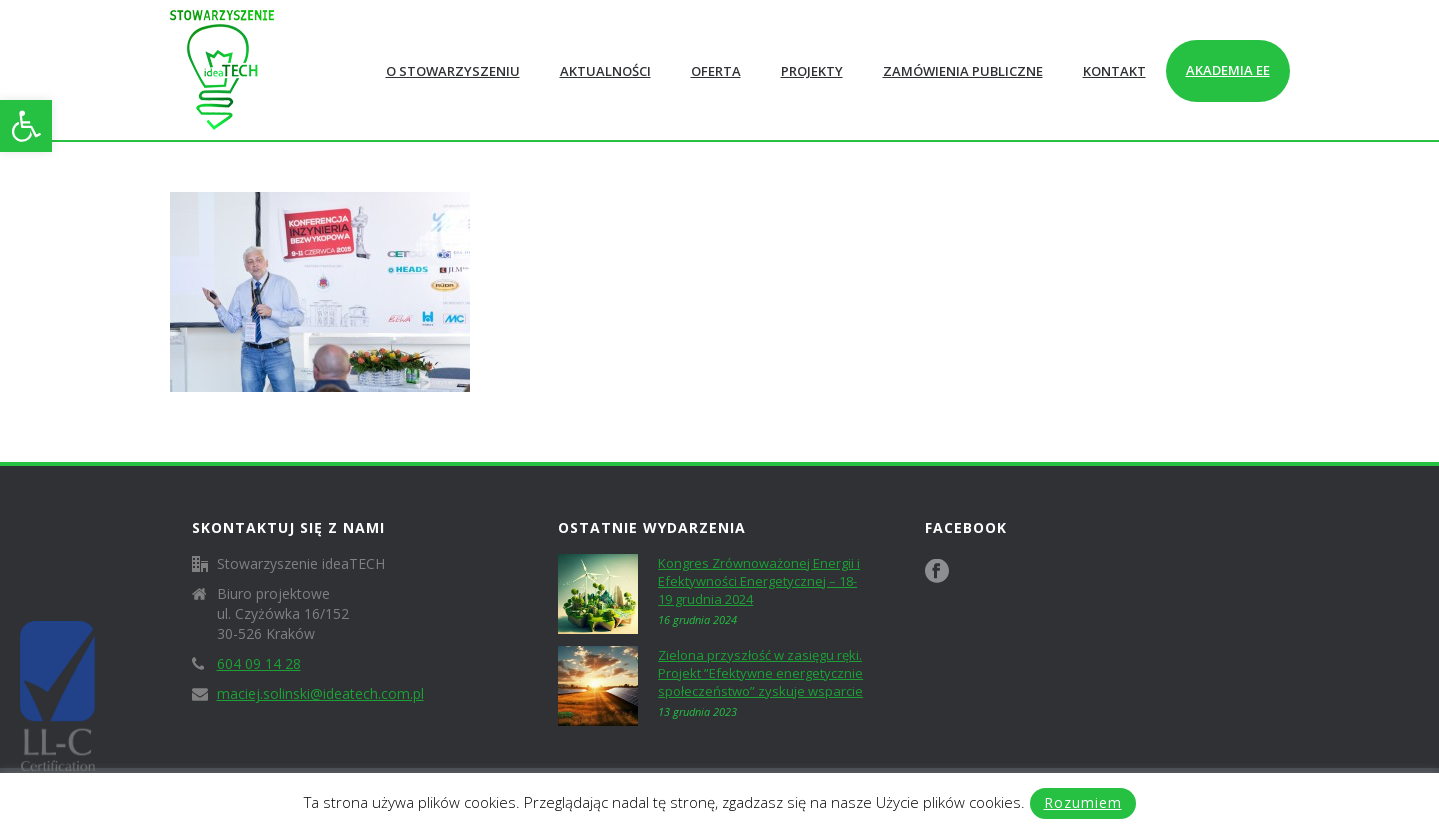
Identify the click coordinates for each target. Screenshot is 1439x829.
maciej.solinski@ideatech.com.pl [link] (320, 694)
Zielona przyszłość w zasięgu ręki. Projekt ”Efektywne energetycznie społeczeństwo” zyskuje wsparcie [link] (760, 673)
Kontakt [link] (1114, 71)
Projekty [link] (812, 71)
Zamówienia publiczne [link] (963, 71)
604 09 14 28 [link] (259, 664)
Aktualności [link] (605, 71)
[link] (26, 126)
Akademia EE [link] (1228, 70)
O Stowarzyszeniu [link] (453, 71)
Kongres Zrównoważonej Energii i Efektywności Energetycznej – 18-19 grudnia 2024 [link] (759, 581)
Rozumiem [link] (1083, 802)
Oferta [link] (716, 71)
